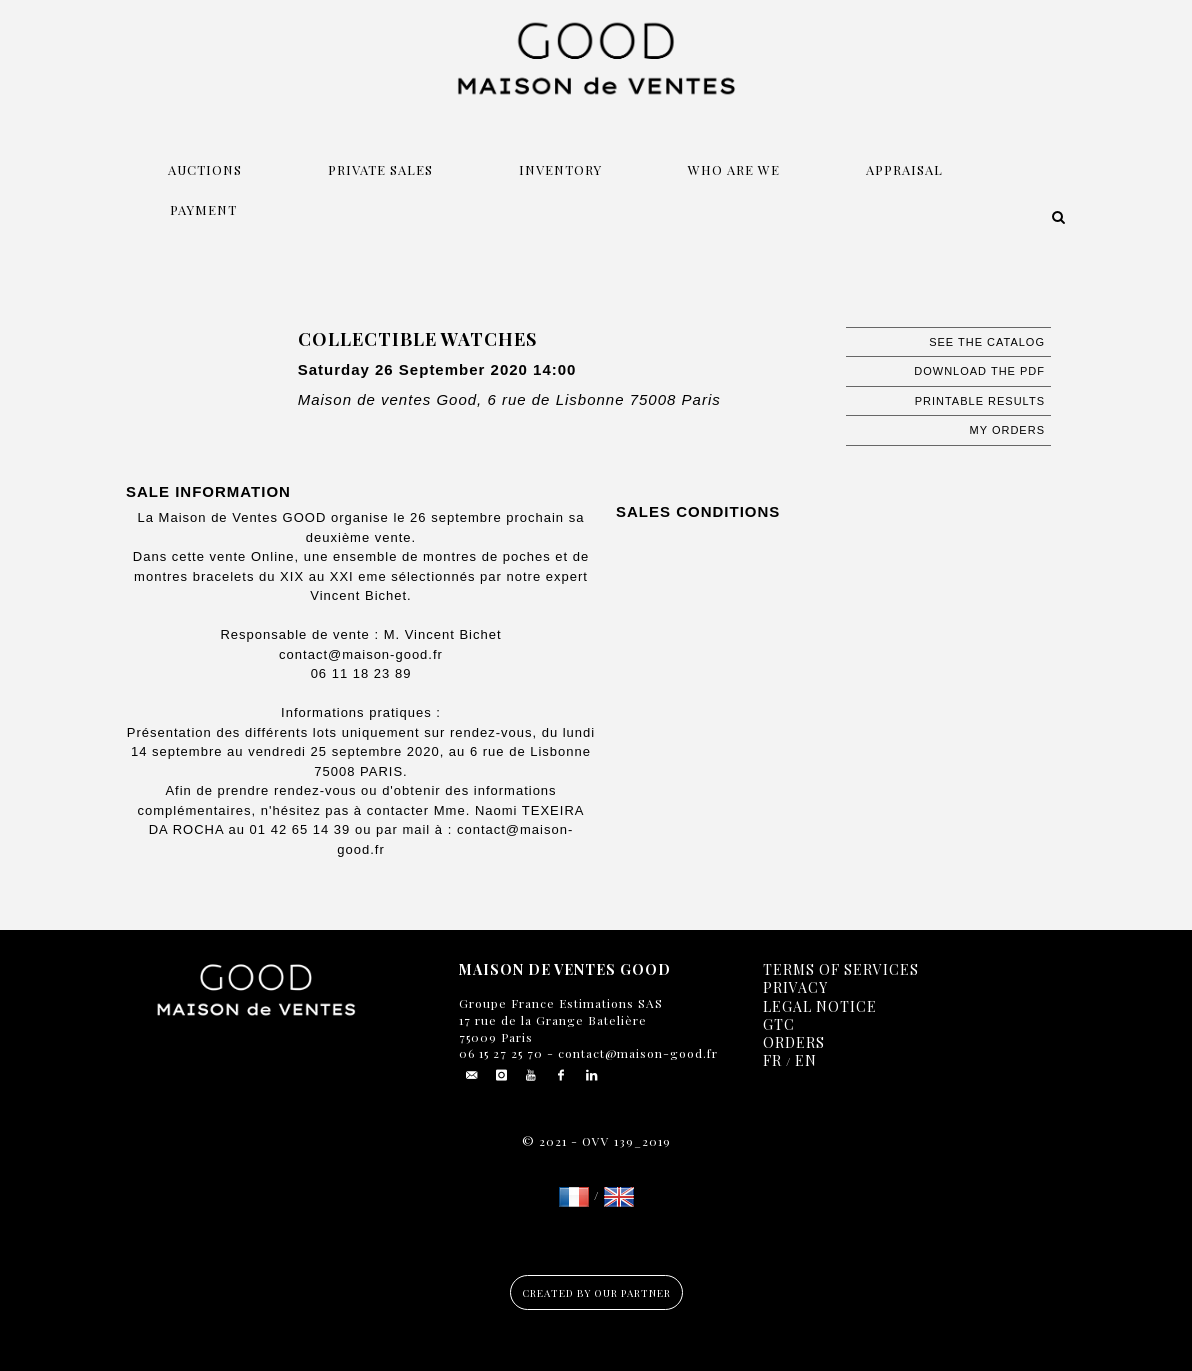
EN (806, 1060)
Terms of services (841, 969)
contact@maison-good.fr (636, 1053)
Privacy (795, 987)
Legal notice (820, 1006)
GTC (779, 1024)
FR (772, 1060)
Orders (794, 1042)
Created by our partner (596, 1293)
